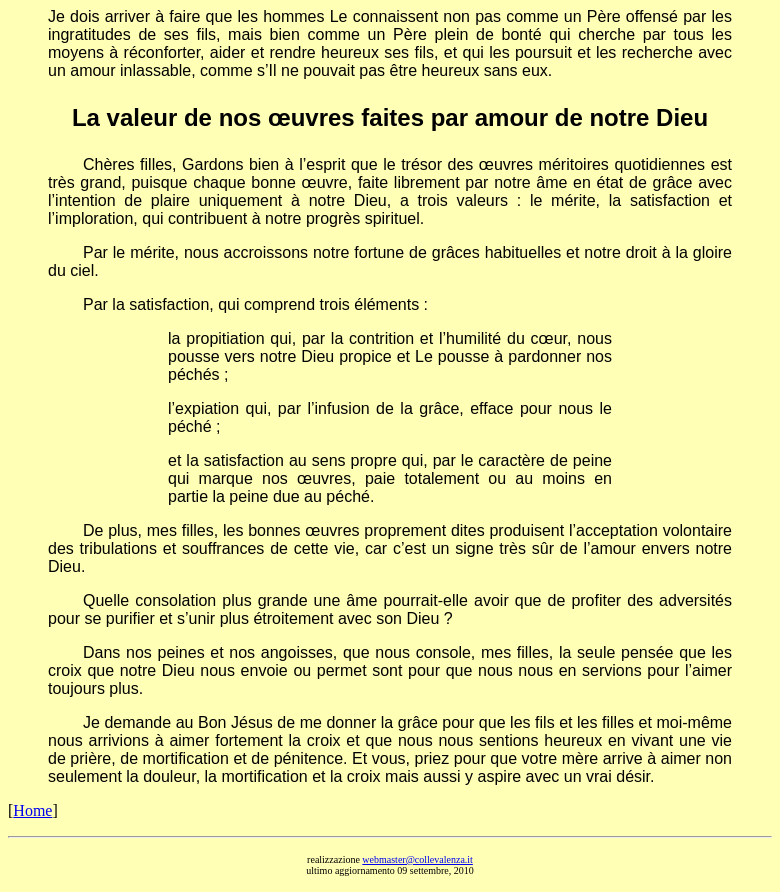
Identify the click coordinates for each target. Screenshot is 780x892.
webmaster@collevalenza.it (417, 859)
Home (32, 810)
